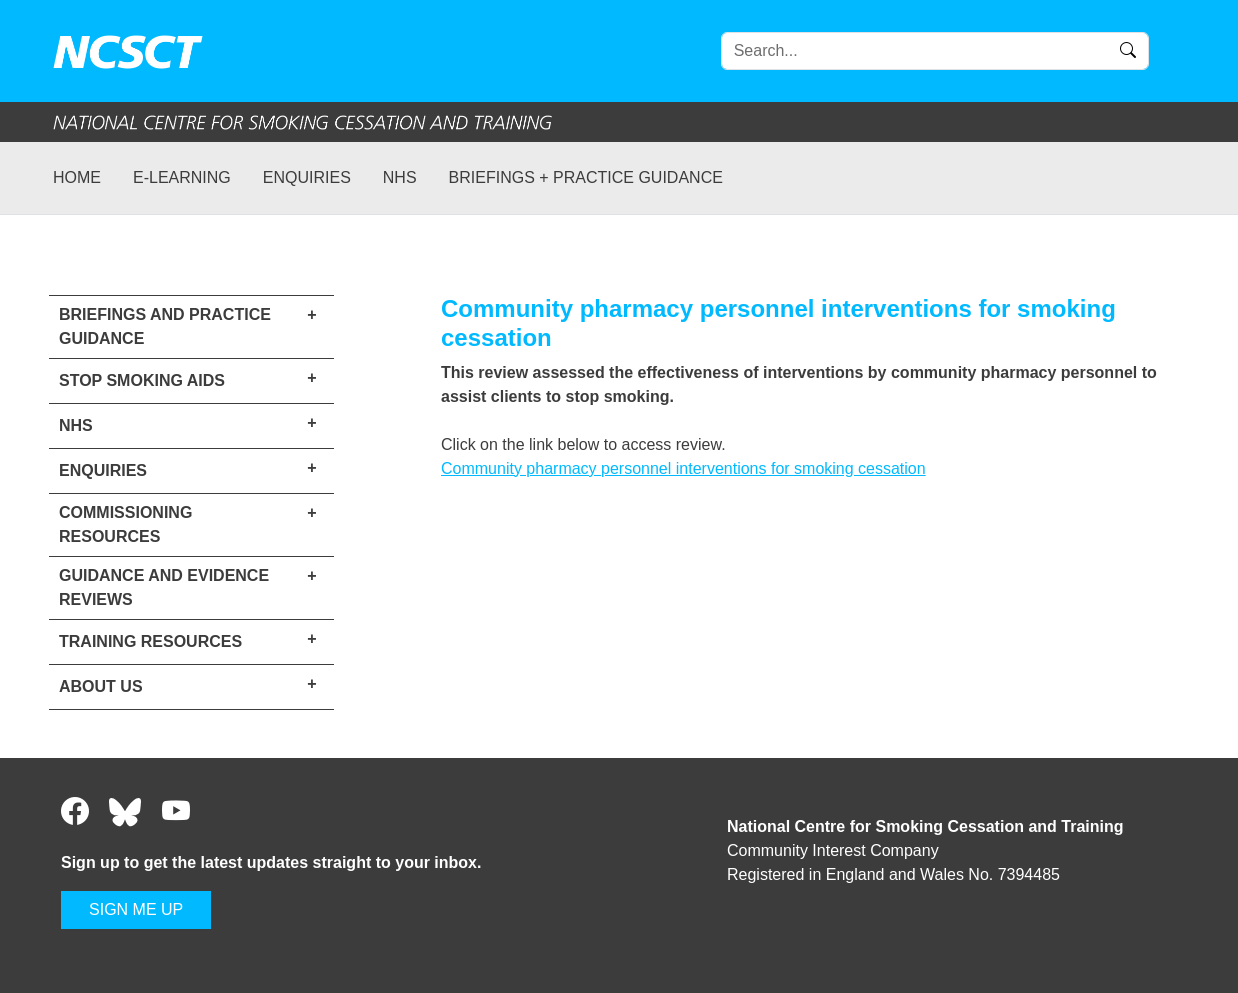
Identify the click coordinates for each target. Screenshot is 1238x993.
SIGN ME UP (136, 909)
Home (77, 177)
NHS (400, 177)
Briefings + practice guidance (586, 177)
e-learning (182, 177)
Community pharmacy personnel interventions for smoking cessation (683, 468)
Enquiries (307, 177)
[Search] (935, 51)
